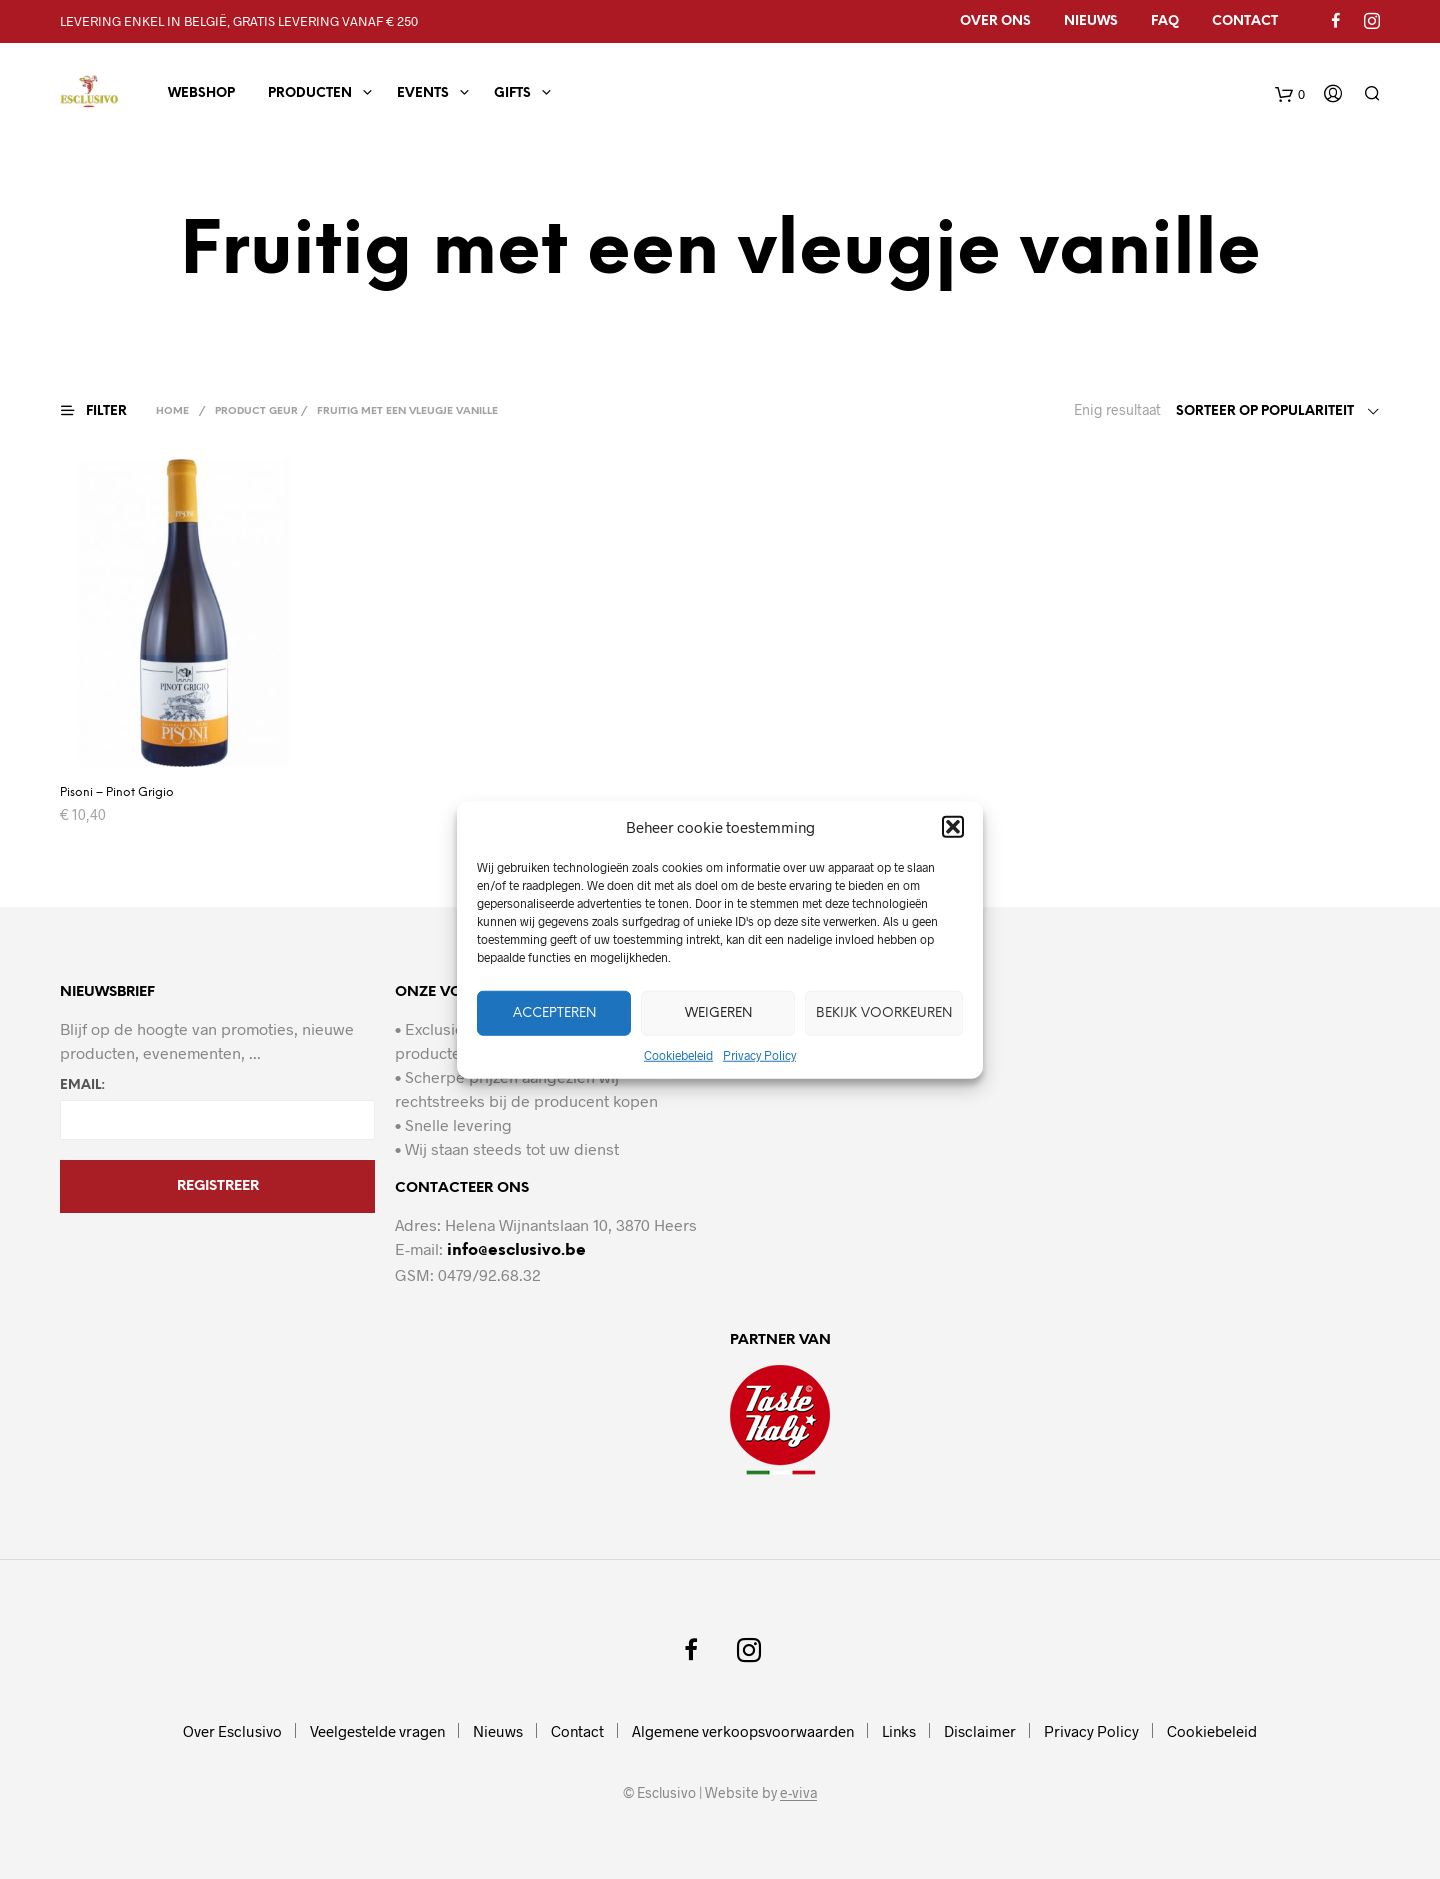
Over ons (995, 21)
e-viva (798, 1793)
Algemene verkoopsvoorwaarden (743, 1731)
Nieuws (1091, 21)
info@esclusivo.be (516, 1250)
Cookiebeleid (678, 1055)
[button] (953, 827)
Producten (310, 93)
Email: (82, 1085)
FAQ (1165, 21)
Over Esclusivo (232, 1731)
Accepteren (554, 1012)
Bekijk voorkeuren (884, 1012)
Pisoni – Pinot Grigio (117, 792)
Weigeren (718, 1012)
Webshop (201, 93)
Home (172, 411)
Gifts (512, 93)
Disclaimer (980, 1731)
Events (423, 93)
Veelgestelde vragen (377, 1731)
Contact (1245, 21)
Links (899, 1731)
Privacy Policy (759, 1055)
